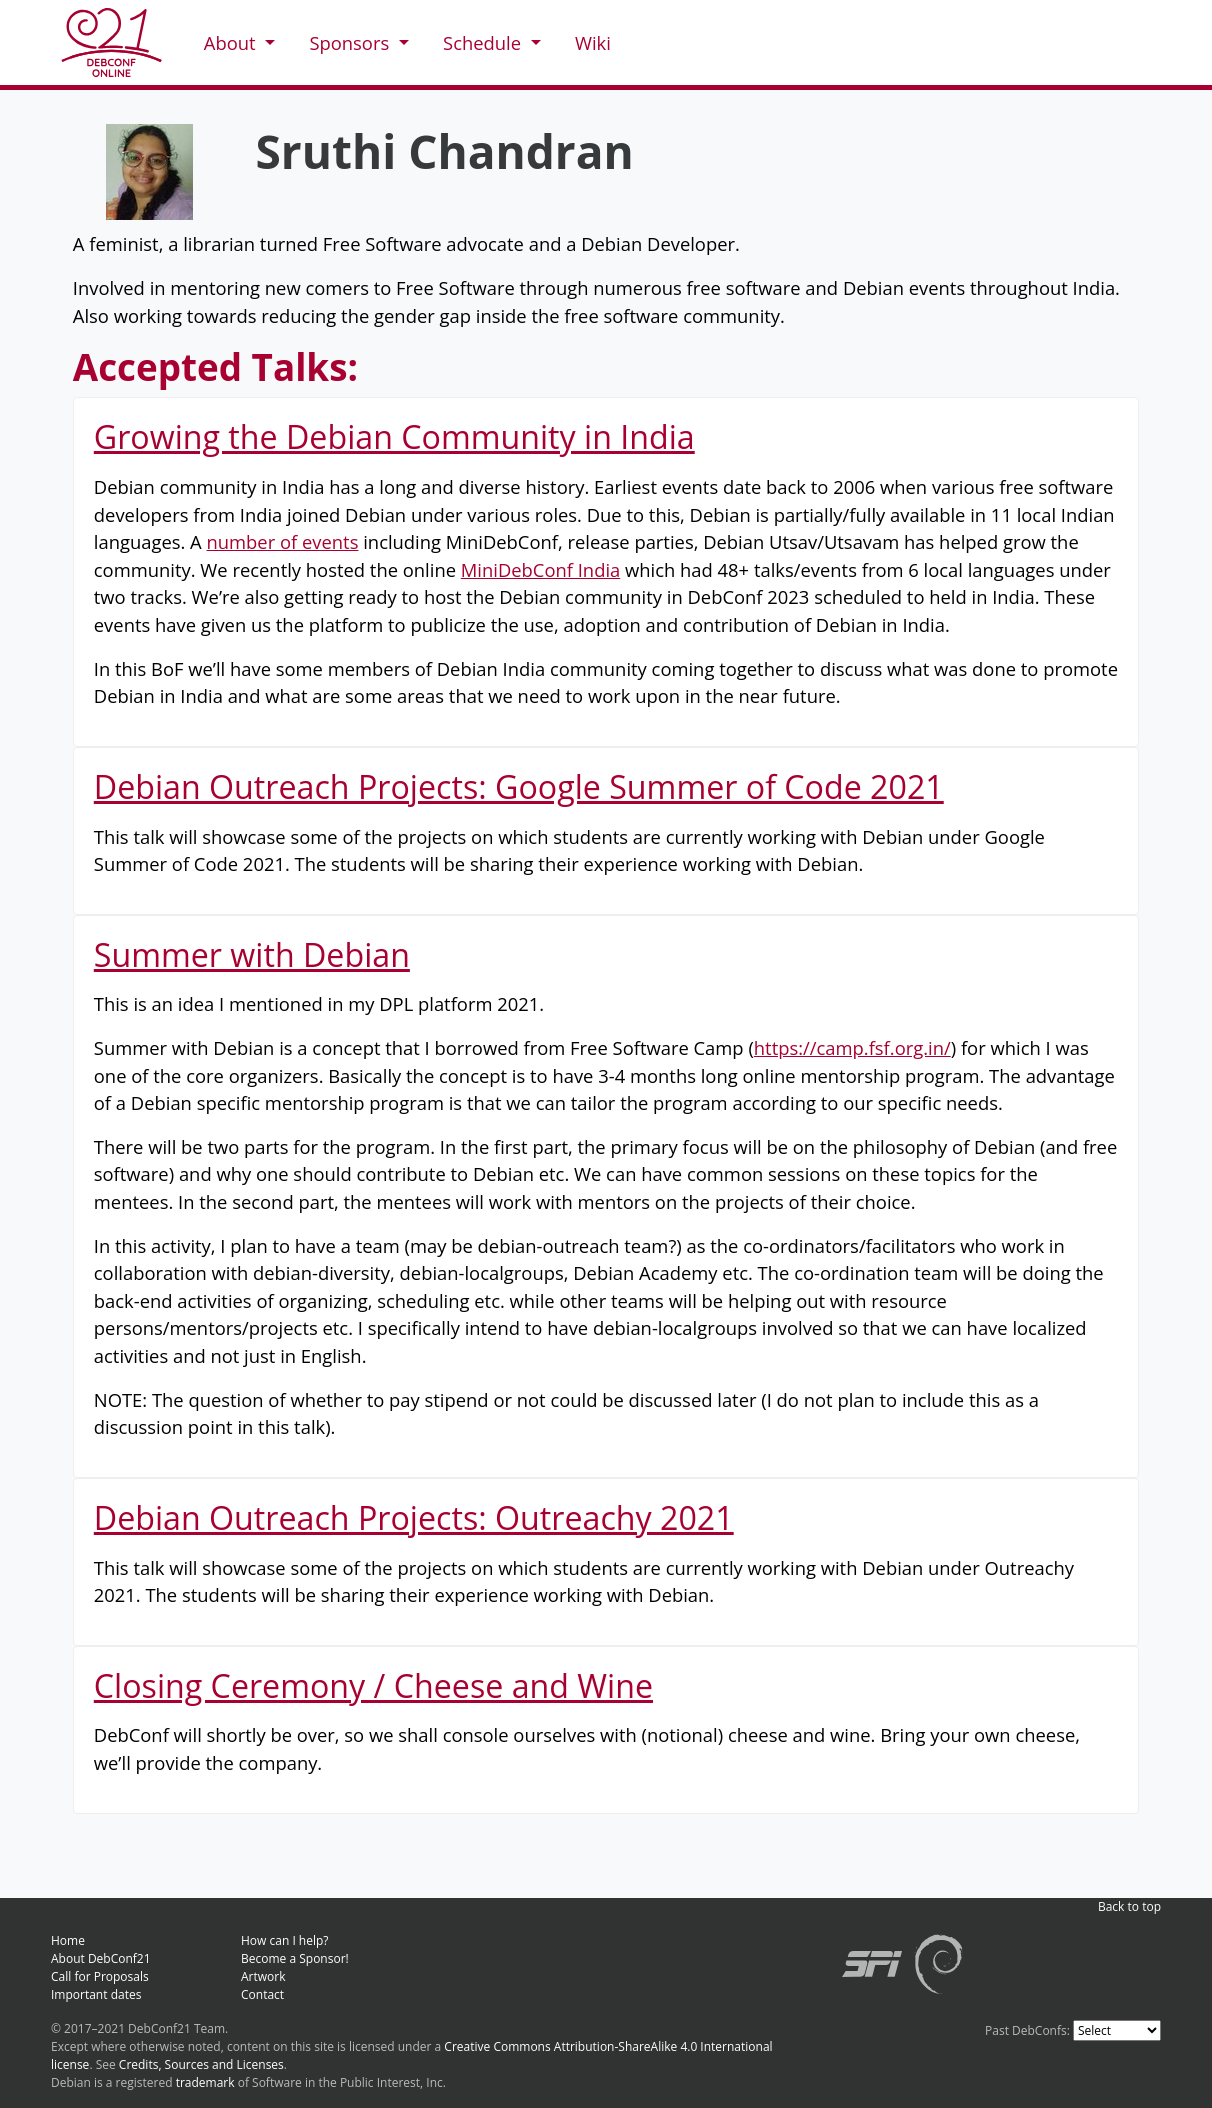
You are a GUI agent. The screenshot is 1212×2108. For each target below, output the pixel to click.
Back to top (1129, 1906)
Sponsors (351, 42)
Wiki (593, 42)
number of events (283, 541)
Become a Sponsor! (295, 1958)
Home (68, 1940)
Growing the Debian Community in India (394, 436)
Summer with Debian (252, 954)
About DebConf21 (101, 1958)
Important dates (96, 1994)
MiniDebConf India (540, 569)
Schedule (484, 42)
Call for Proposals (100, 1976)
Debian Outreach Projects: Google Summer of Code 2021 (519, 786)
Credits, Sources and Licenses (201, 2064)
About (232, 42)
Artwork (263, 1976)
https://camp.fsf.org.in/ (852, 1047)
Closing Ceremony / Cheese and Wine (373, 1685)
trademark (205, 2082)
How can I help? (285, 1940)
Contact (262, 1994)
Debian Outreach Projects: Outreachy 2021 (414, 1517)
